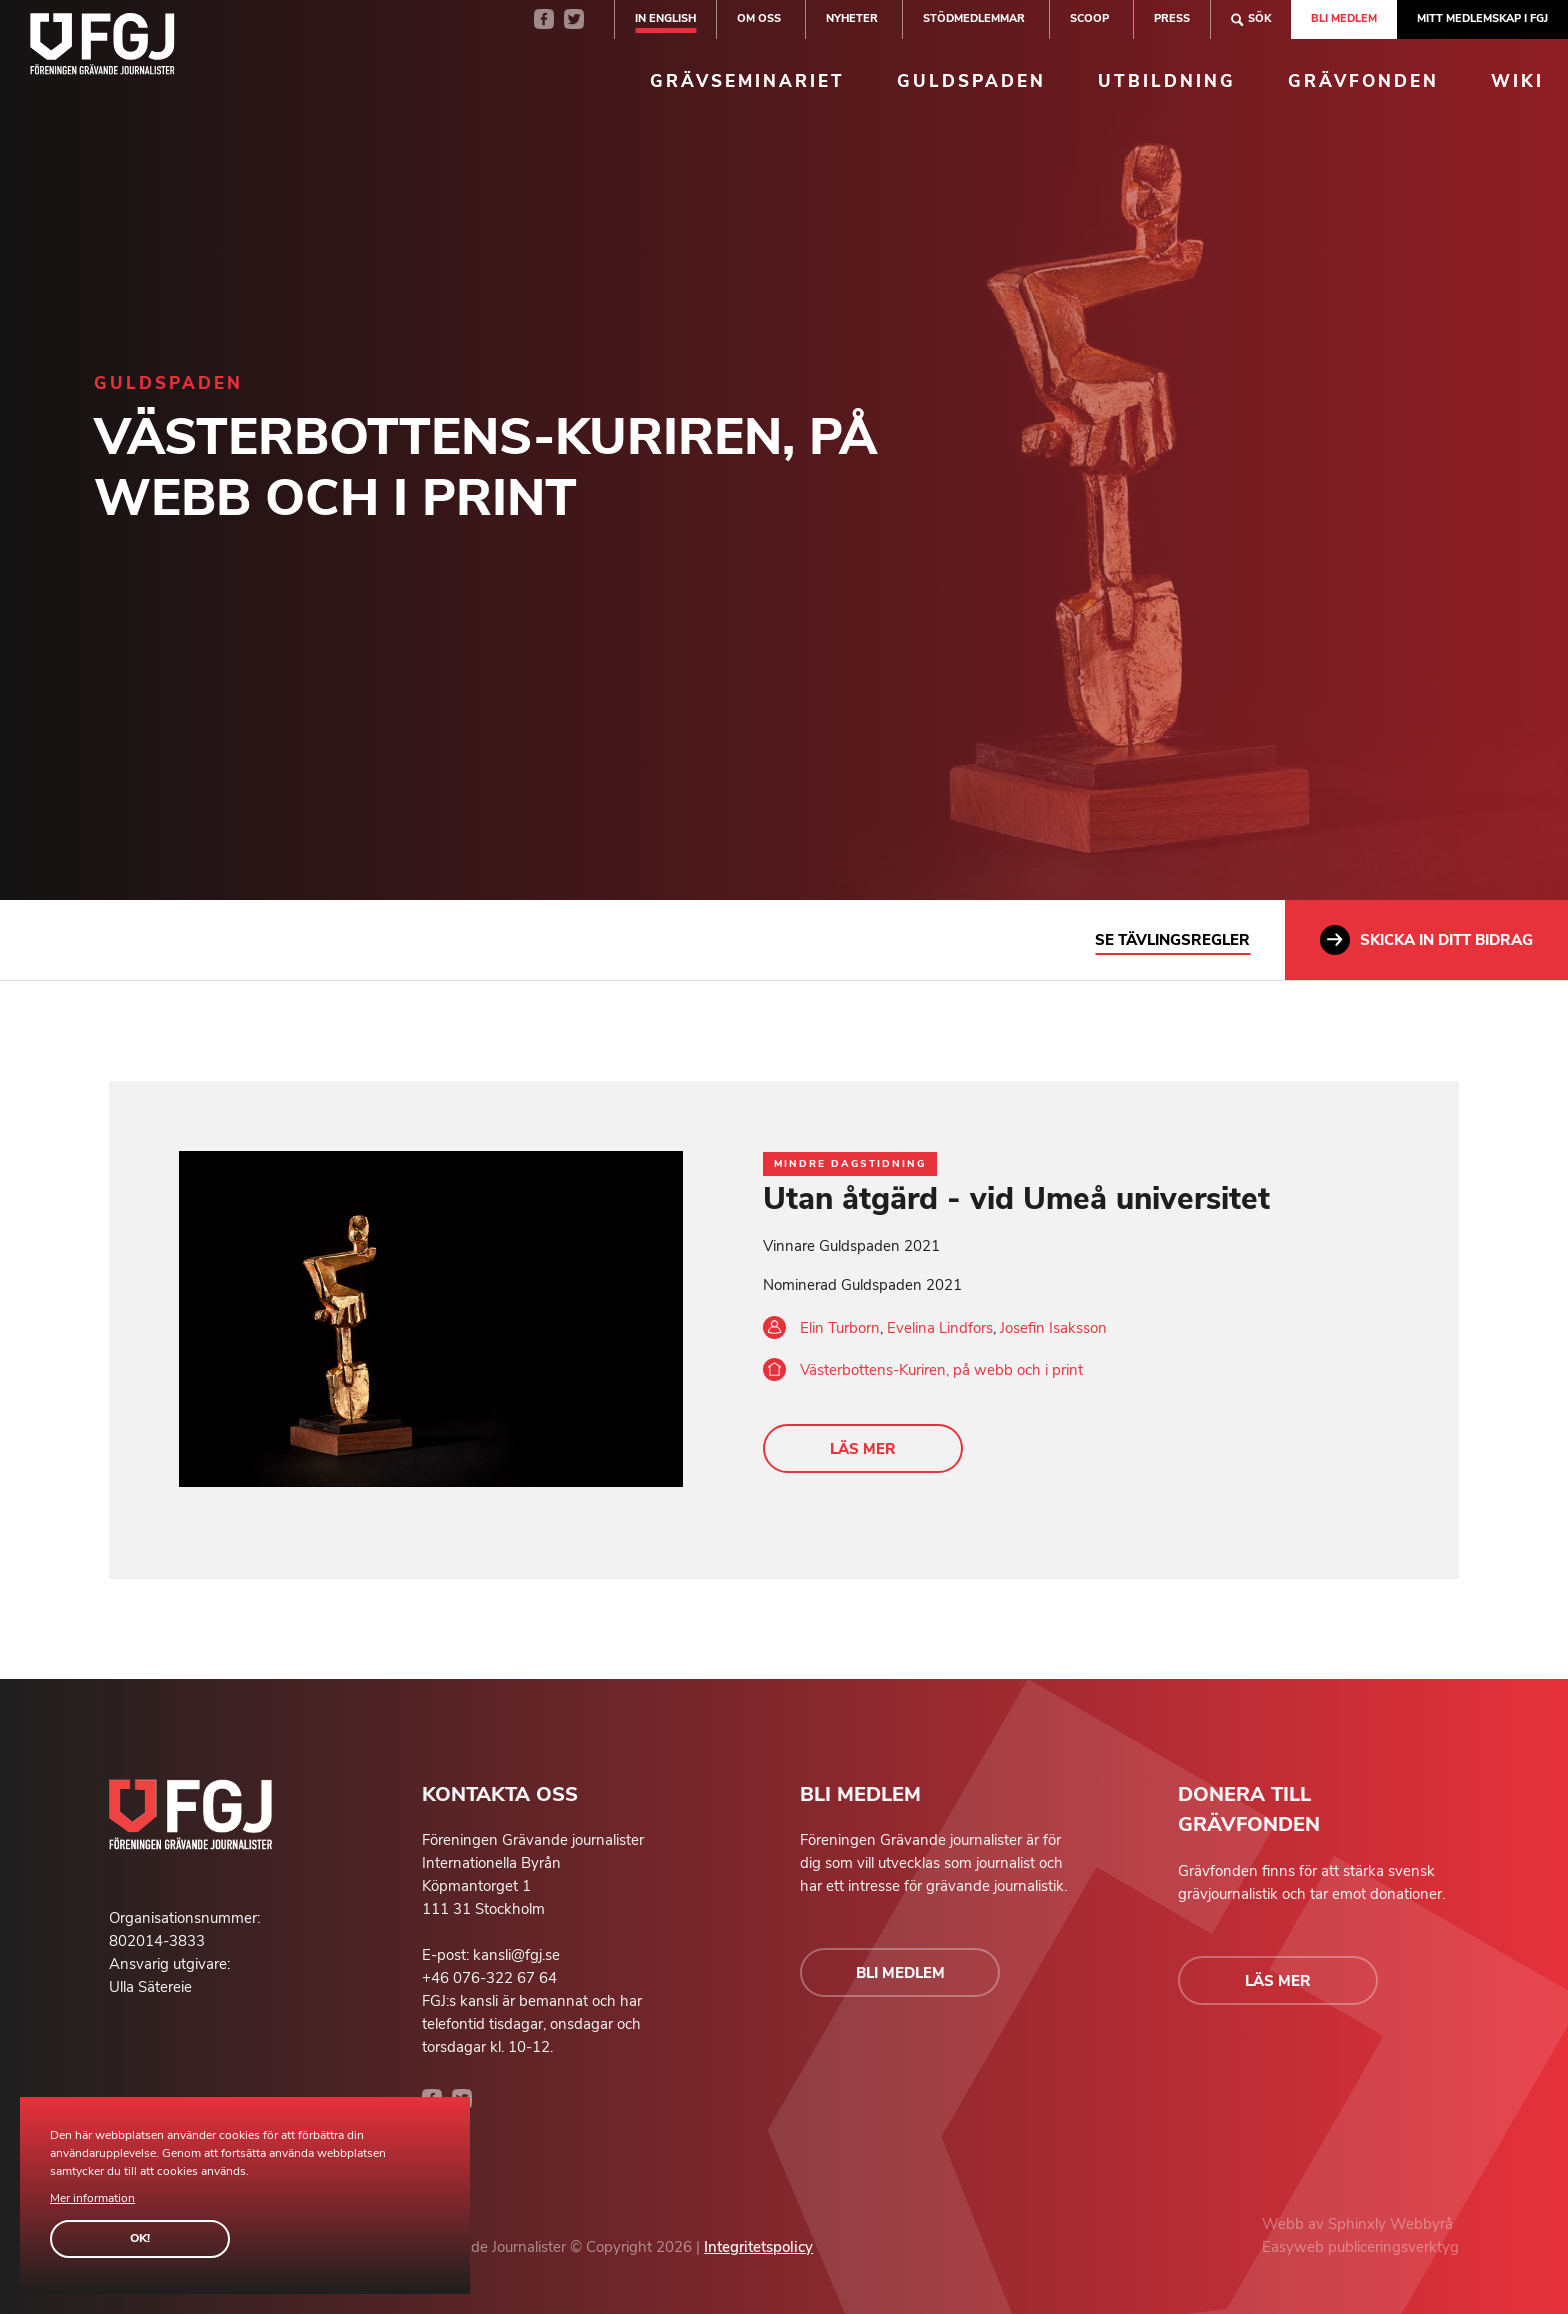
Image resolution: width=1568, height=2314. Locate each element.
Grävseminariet (747, 81)
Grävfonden (1363, 81)
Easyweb (1295, 2247)
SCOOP (1089, 18)
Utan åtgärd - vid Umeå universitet (1016, 1199)
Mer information (92, 2198)
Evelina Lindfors (940, 1328)
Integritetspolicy (758, 2247)
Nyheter (852, 18)
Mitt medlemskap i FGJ (1482, 18)
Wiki (1517, 81)
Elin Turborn (840, 1328)
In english (665, 18)
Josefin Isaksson (1053, 1328)
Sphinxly (1359, 2224)
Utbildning (1167, 81)
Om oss (759, 18)
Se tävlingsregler (1172, 940)
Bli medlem (1344, 18)
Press (1172, 18)
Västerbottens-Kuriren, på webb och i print (941, 1370)
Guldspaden (971, 81)
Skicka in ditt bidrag (1426, 940)
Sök (1251, 19)
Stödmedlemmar (974, 18)
